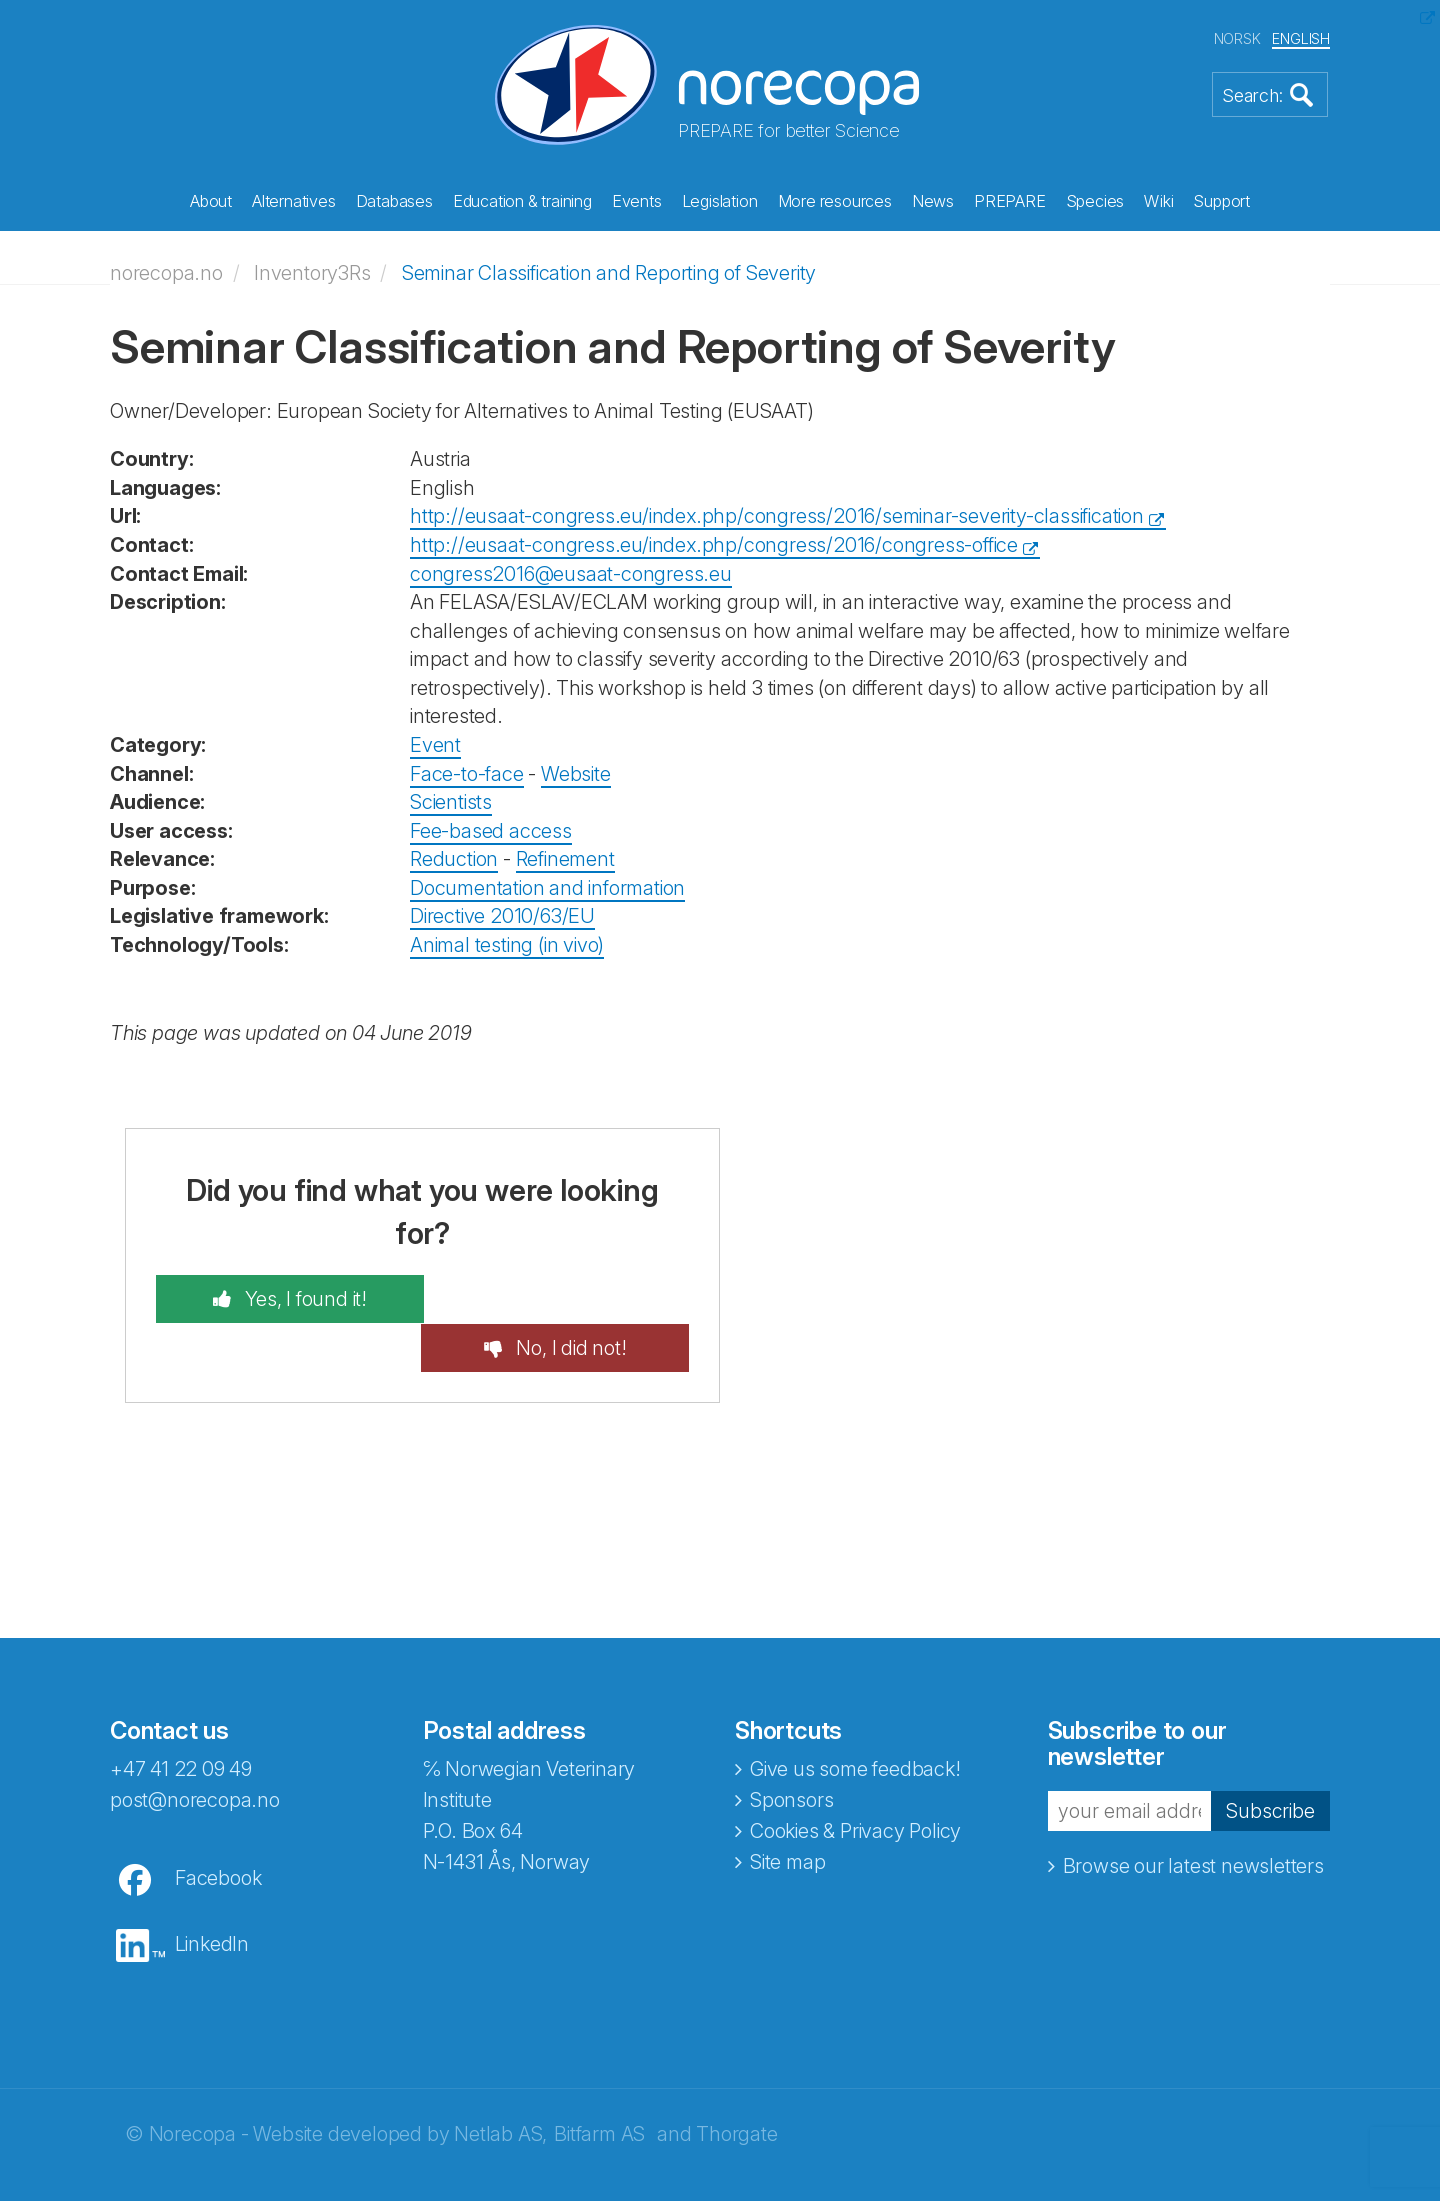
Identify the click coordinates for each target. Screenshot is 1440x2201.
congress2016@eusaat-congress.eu (571, 572)
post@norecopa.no (195, 1750)
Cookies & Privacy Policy (855, 1781)
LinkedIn (212, 1894)
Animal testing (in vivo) (507, 944)
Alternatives (294, 201)
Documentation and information (547, 887)
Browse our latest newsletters (1193, 1816)
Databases (394, 201)
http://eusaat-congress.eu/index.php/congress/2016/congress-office (714, 544)
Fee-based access (491, 829)
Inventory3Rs (312, 272)
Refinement (565, 858)
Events (637, 201)
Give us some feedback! (855, 1719)
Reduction (454, 858)
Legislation (720, 201)
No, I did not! (575, 1297)
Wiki (1158, 201)
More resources (835, 201)
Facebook (218, 1828)
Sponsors (791, 1750)
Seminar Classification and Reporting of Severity (609, 272)
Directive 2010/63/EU (502, 915)
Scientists (451, 801)
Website (576, 772)
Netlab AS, (500, 2084)
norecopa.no (166, 272)
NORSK (1237, 38)
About (211, 201)
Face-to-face (467, 772)
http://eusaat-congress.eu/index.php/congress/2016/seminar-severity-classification (777, 515)
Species (1095, 201)
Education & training (522, 201)
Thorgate (736, 2084)
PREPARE (1010, 201)
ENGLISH (1301, 38)
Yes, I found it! (298, 1297)
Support (1221, 201)
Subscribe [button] (1270, 1760)
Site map (787, 1812)
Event (435, 744)
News (933, 201)
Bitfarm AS (599, 2084)
